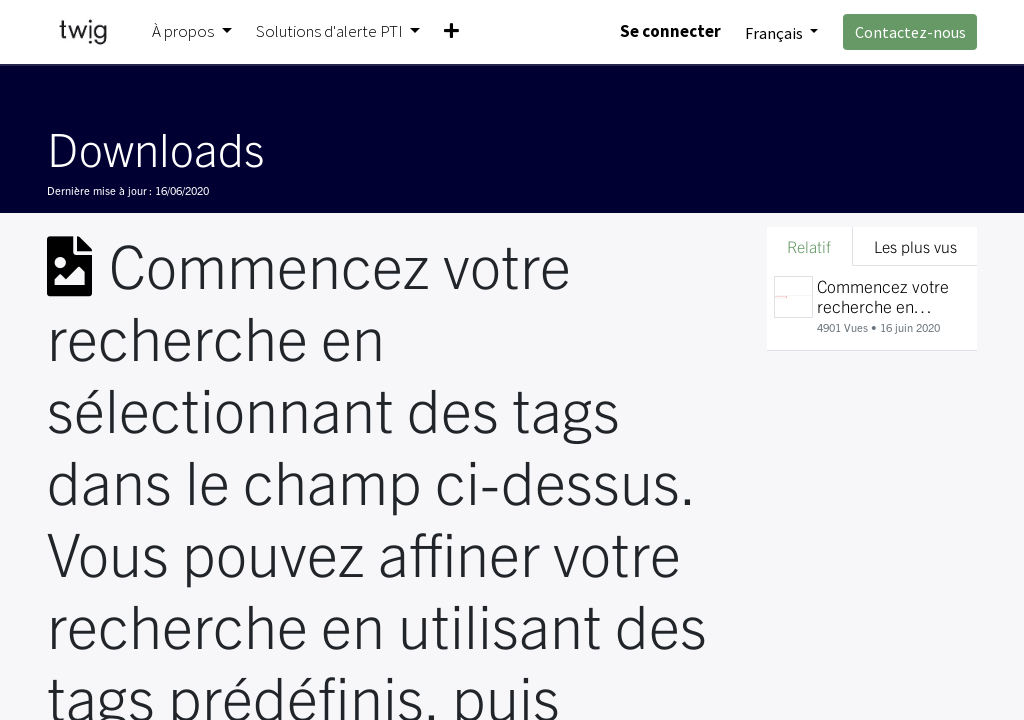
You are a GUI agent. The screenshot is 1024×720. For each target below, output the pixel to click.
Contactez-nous (910, 32)
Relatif (809, 246)
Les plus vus (915, 246)
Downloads (155, 147)
